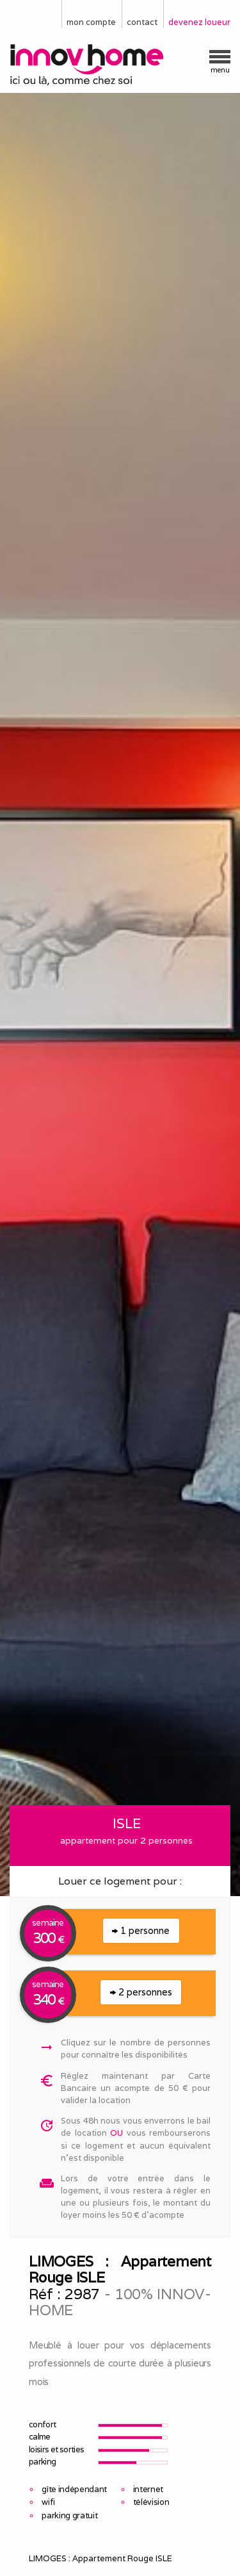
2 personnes (141, 1992)
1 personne (141, 1930)
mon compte (91, 22)
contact (142, 22)
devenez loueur (199, 22)
